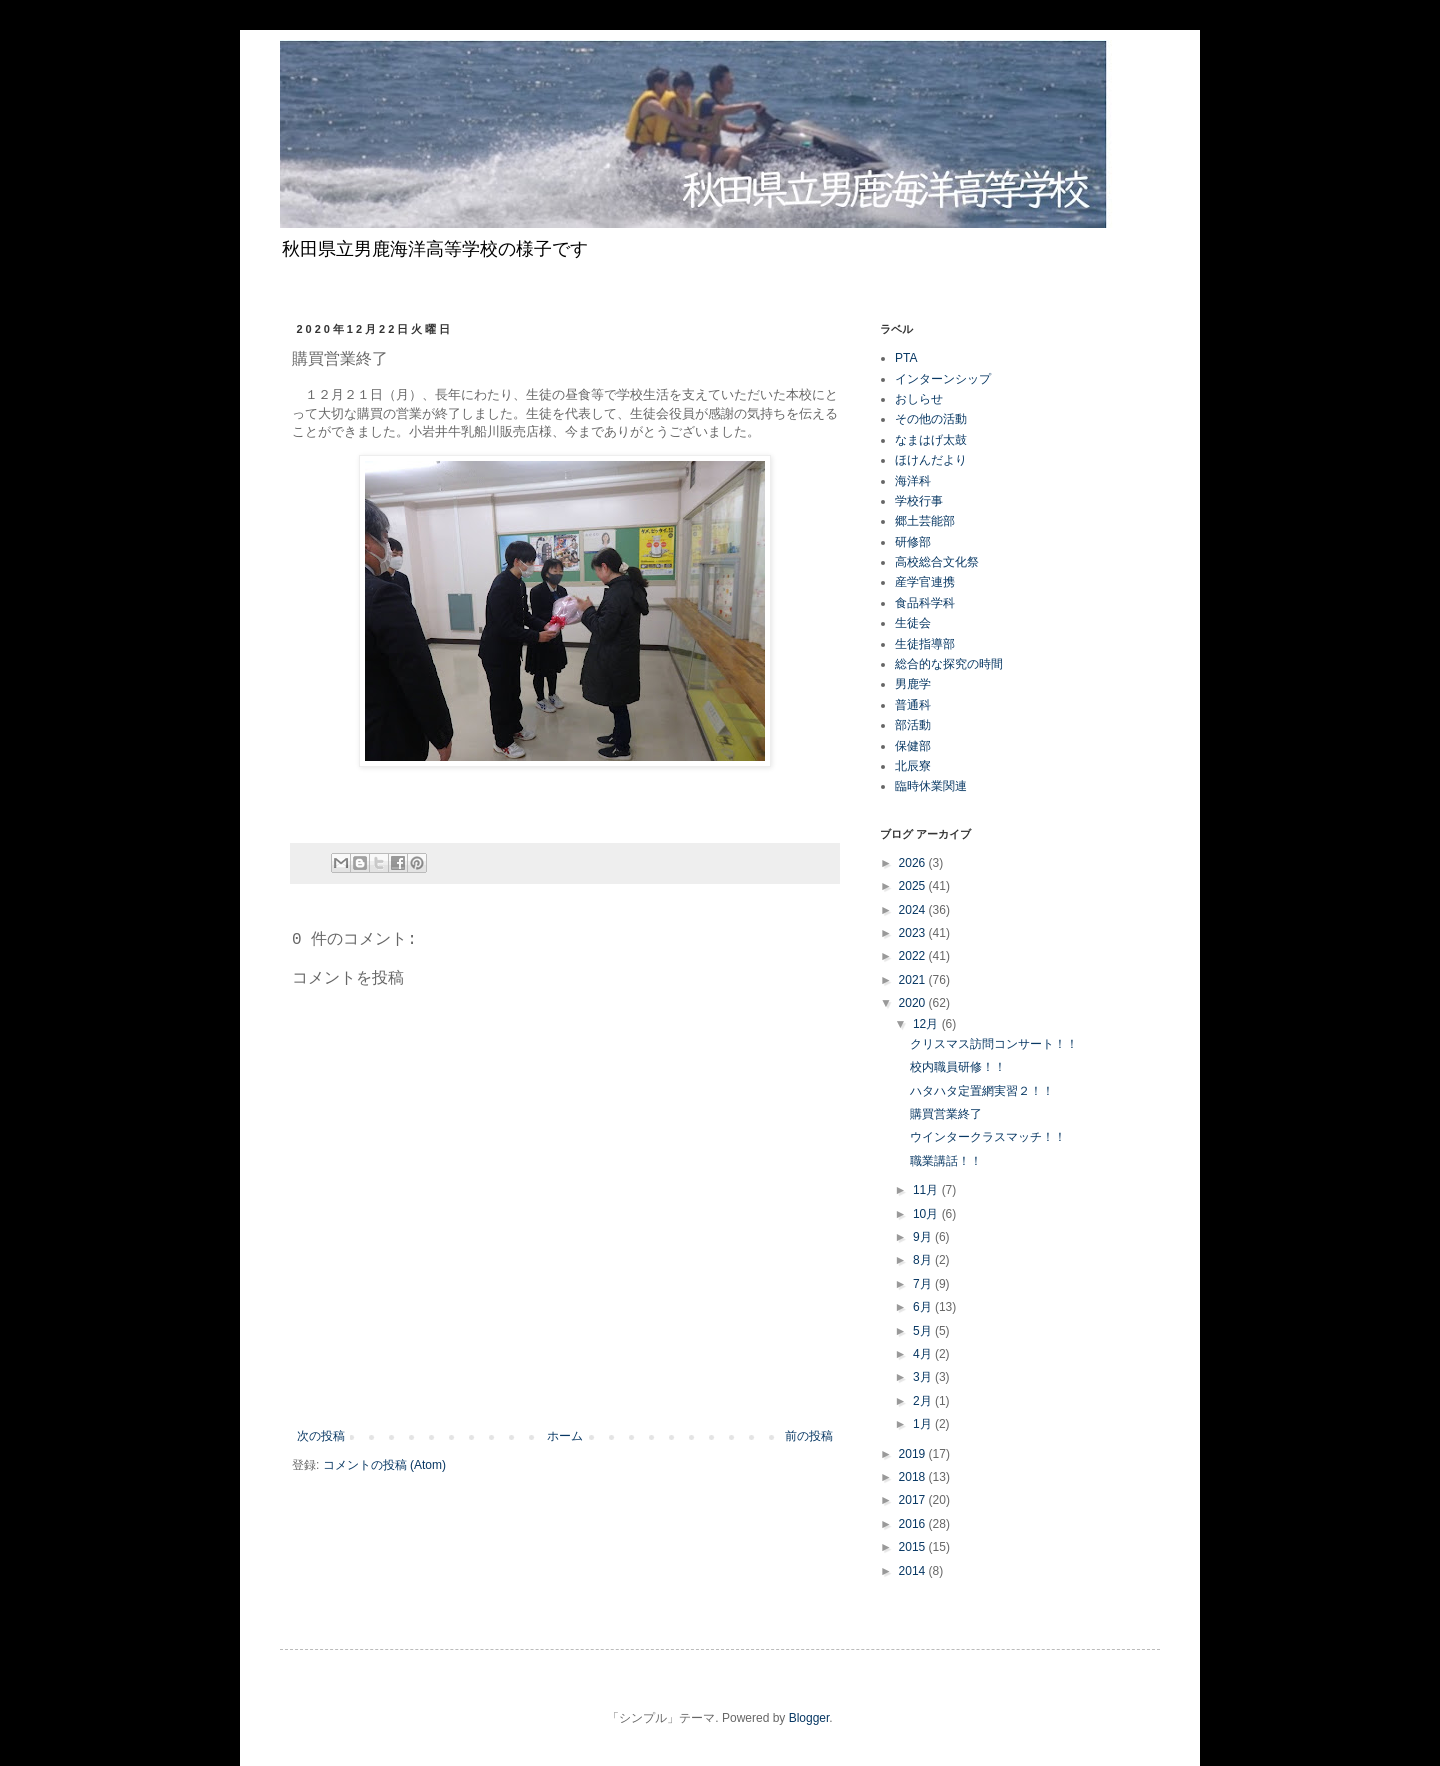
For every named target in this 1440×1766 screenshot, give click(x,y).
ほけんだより (931, 460)
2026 (914, 863)
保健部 (913, 746)
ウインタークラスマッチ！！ (988, 1137)
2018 (914, 1477)
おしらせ (919, 399)
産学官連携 (925, 582)
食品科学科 (925, 603)
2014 (914, 1571)
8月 (924, 1260)
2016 (914, 1524)
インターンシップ (943, 379)
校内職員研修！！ (958, 1067)
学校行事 (919, 501)
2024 (914, 910)
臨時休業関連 (931, 786)
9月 (924, 1237)
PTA (906, 358)
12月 (927, 1024)
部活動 (913, 725)
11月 (927, 1190)
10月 (927, 1214)
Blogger (809, 1718)
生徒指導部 (925, 644)
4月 (924, 1354)
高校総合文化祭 (937, 562)
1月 (924, 1424)
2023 (914, 933)
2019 (914, 1454)
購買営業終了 (946, 1114)
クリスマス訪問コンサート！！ (994, 1044)
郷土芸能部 (925, 521)
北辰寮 (913, 766)
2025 (914, 886)
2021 (914, 980)
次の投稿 (321, 1436)
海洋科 (913, 481)
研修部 (913, 542)
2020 (914, 1003)
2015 (914, 1547)
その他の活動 (931, 419)
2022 (914, 956)
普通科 (913, 705)
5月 (924, 1331)
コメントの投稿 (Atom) (384, 1465)
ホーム (565, 1436)
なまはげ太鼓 (931, 440)
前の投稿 (809, 1436)
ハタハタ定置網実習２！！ (982, 1091)
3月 (924, 1377)
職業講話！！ (946, 1161)
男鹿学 (913, 684)
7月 (924, 1284)
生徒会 (913, 623)
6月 (924, 1307)
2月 (924, 1401)
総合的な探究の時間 (949, 664)
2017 (914, 1500)
